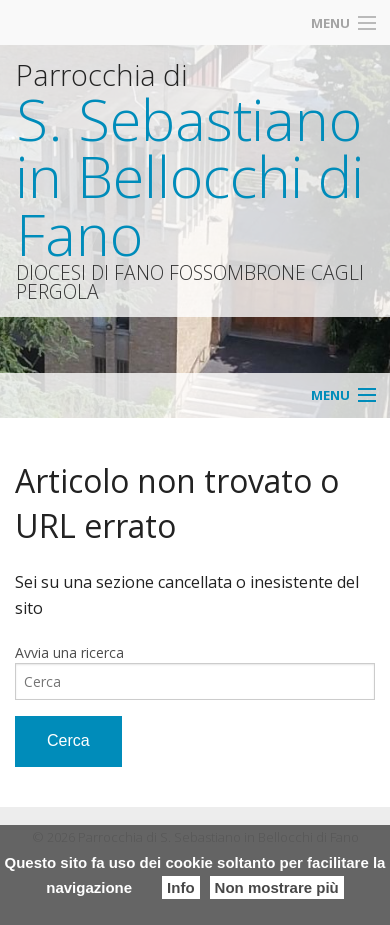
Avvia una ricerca (69, 652)
